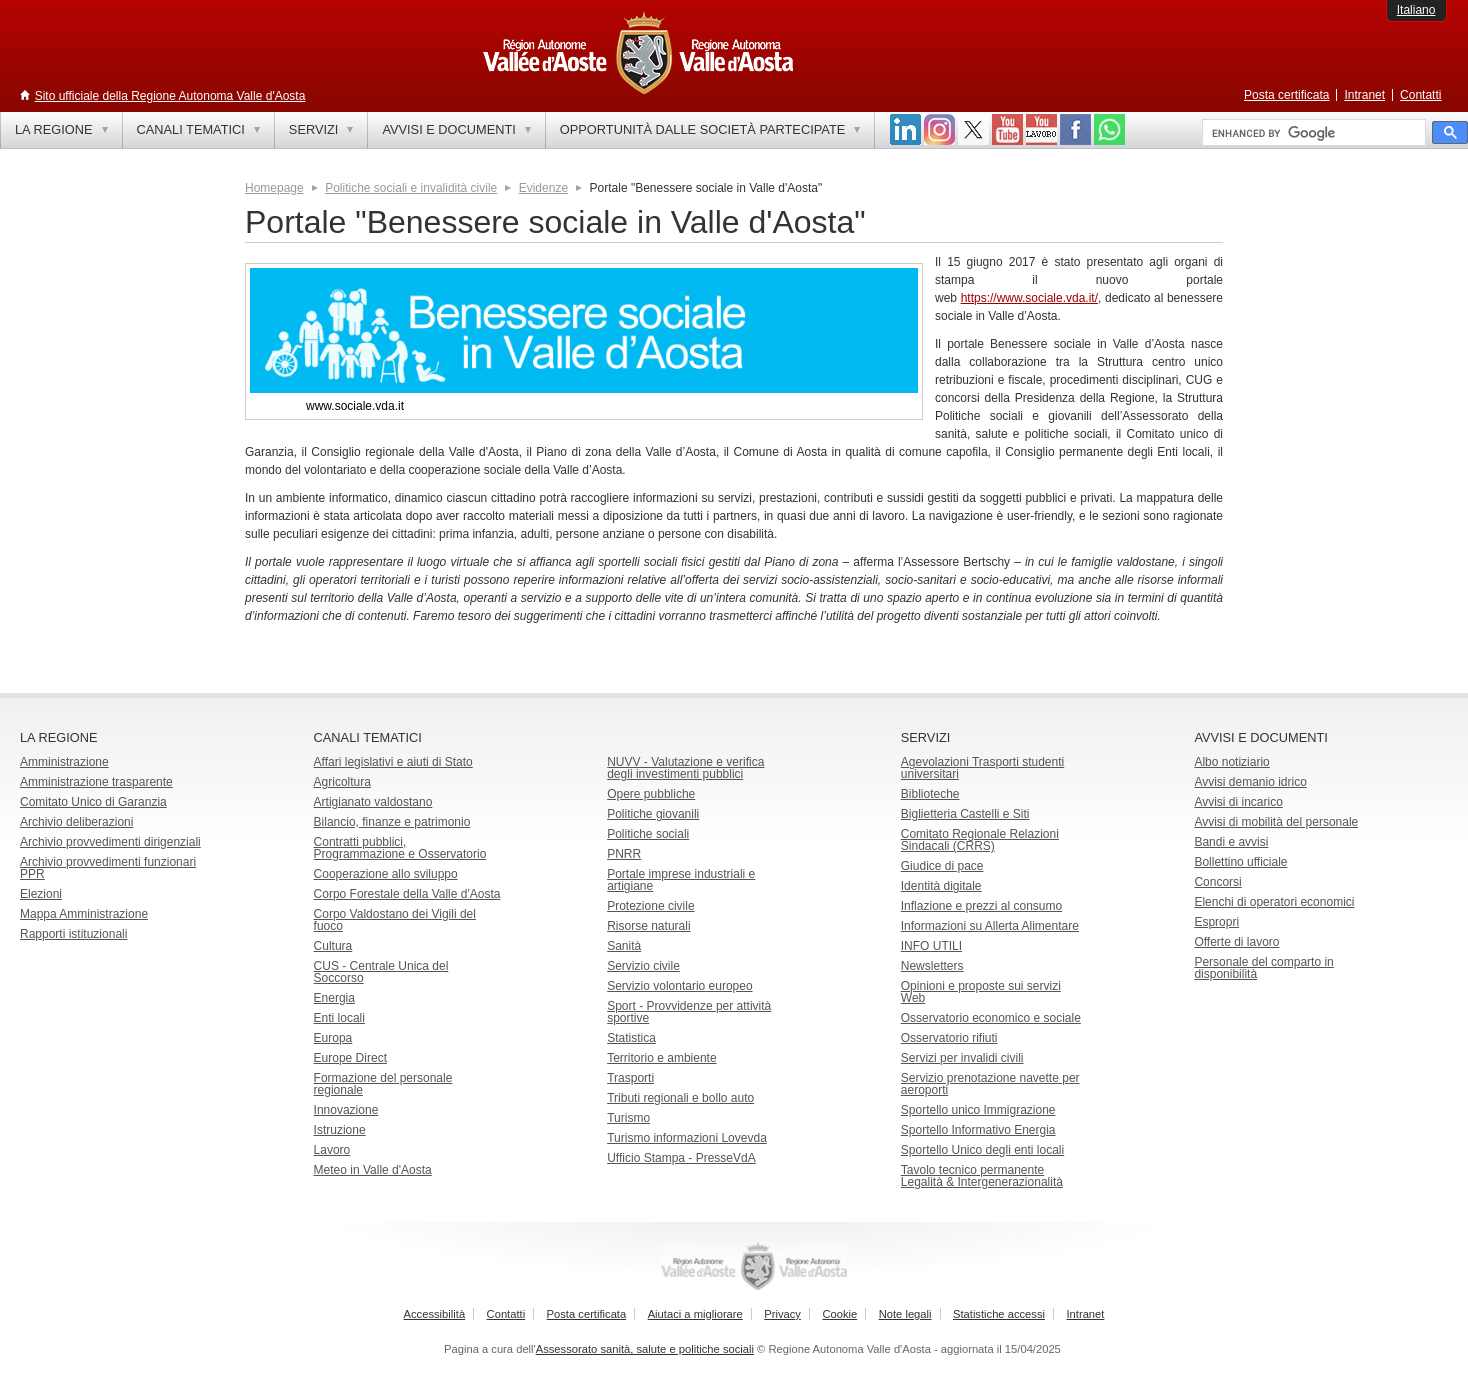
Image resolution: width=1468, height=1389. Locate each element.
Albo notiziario (1231, 762)
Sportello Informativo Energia (978, 1130)
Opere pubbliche (651, 794)
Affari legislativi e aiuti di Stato (393, 762)
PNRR (624, 854)
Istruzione (340, 1130)
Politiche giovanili (653, 814)
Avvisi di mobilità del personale (1276, 822)
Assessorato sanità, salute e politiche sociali (645, 1349)
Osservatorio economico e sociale (991, 1018)
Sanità (624, 946)
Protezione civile (650, 906)
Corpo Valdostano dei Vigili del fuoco (395, 920)
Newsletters (932, 966)
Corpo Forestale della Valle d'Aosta (407, 894)
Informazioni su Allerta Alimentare (990, 926)
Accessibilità (435, 1314)
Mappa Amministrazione (84, 914)
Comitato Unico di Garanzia (93, 802)
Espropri (1216, 922)
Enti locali (339, 1018)
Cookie (839, 1314)
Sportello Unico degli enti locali (982, 1150)
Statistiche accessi (999, 1314)
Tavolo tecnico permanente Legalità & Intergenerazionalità (982, 1176)
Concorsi (1217, 882)
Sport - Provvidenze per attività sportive (689, 1012)
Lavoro (332, 1150)
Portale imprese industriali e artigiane (681, 880)
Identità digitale (941, 886)
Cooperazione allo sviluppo (386, 874)
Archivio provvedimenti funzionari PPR (108, 868)
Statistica (631, 1038)
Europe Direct (350, 1058)
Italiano (1416, 10)
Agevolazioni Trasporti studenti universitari (982, 768)
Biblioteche (930, 794)
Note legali (905, 1314)
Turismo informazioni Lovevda (687, 1138)
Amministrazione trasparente (96, 782)
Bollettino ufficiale (1240, 862)
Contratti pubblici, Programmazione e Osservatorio (400, 848)
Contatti (1420, 95)
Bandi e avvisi (1231, 842)
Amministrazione (64, 762)
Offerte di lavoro (1236, 942)
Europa (333, 1038)
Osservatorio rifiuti (949, 1038)
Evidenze (543, 188)
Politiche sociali (648, 834)
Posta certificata (1286, 95)
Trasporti (630, 1078)
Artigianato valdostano (373, 802)
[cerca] (1312, 133)
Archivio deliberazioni (76, 822)
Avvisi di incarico (1238, 802)
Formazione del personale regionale (383, 1084)
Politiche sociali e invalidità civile (411, 188)
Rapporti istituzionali (73, 934)
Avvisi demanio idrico (1250, 782)
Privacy (782, 1314)
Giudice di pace (942, 866)
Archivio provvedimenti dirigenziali (110, 842)
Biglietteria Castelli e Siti (965, 814)
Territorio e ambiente (661, 1058)
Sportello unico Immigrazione (978, 1110)
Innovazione (346, 1110)
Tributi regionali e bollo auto (680, 1098)
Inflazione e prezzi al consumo (981, 906)
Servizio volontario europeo (679, 986)
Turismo (628, 1118)
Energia (334, 998)
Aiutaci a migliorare (695, 1314)
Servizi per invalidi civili (962, 1058)
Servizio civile (643, 966)
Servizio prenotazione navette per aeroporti (990, 1084)
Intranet (1364, 95)
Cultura (333, 946)
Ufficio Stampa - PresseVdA (681, 1158)
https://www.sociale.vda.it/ (1029, 298)
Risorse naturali (648, 926)
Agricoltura (342, 782)
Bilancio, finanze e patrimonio (392, 822)
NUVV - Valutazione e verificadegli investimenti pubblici (685, 768)
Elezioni (41, 894)
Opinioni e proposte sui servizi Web (981, 992)
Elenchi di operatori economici (1274, 902)
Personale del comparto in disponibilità (1263, 968)
